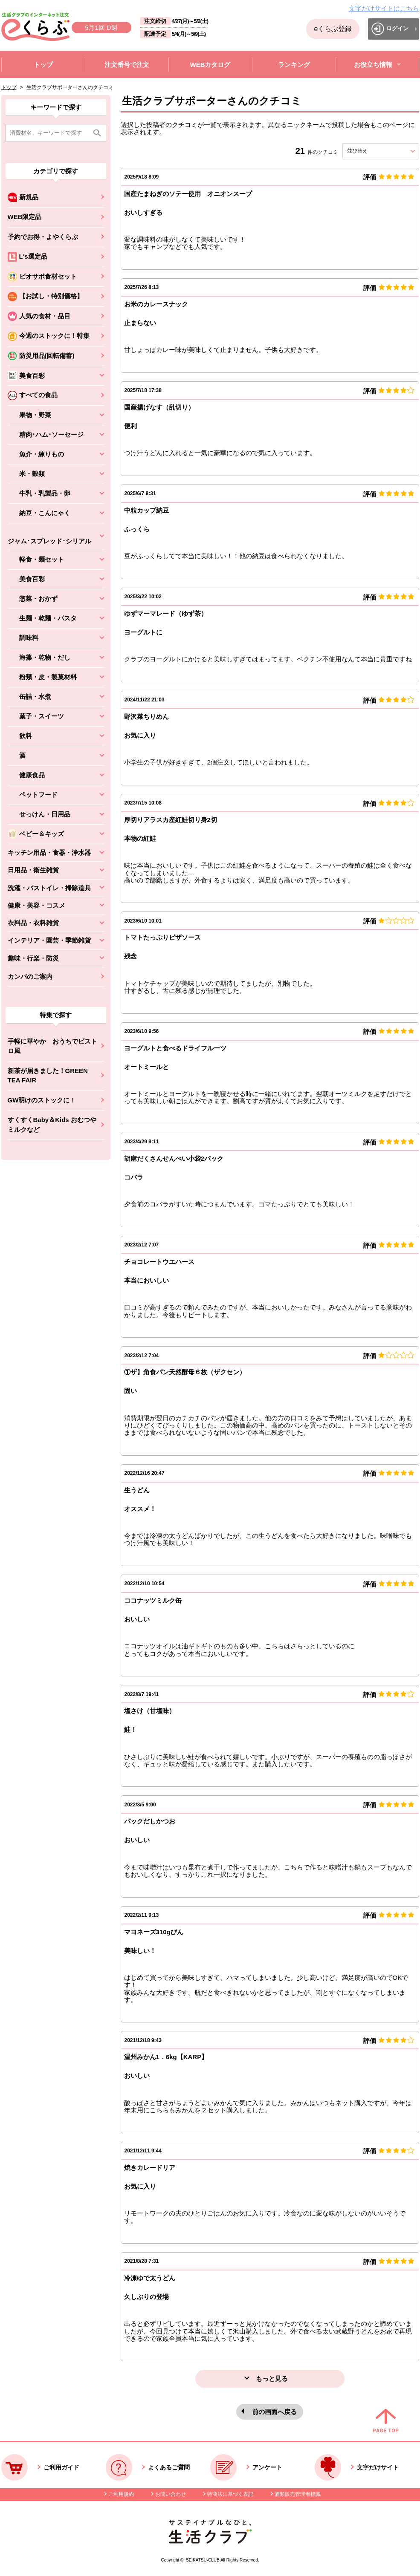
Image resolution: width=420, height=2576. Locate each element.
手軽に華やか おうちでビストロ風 (52, 1046)
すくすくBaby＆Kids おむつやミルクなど (52, 1124)
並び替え (372, 151)
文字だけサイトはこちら (384, 8)
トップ (9, 87)
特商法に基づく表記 (230, 2494)
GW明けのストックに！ (42, 1100)
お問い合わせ (170, 2494)
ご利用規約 (121, 2494)
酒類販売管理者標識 (298, 2494)
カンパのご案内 (30, 976)
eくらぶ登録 (333, 28)
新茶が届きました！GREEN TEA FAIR (48, 1075)
